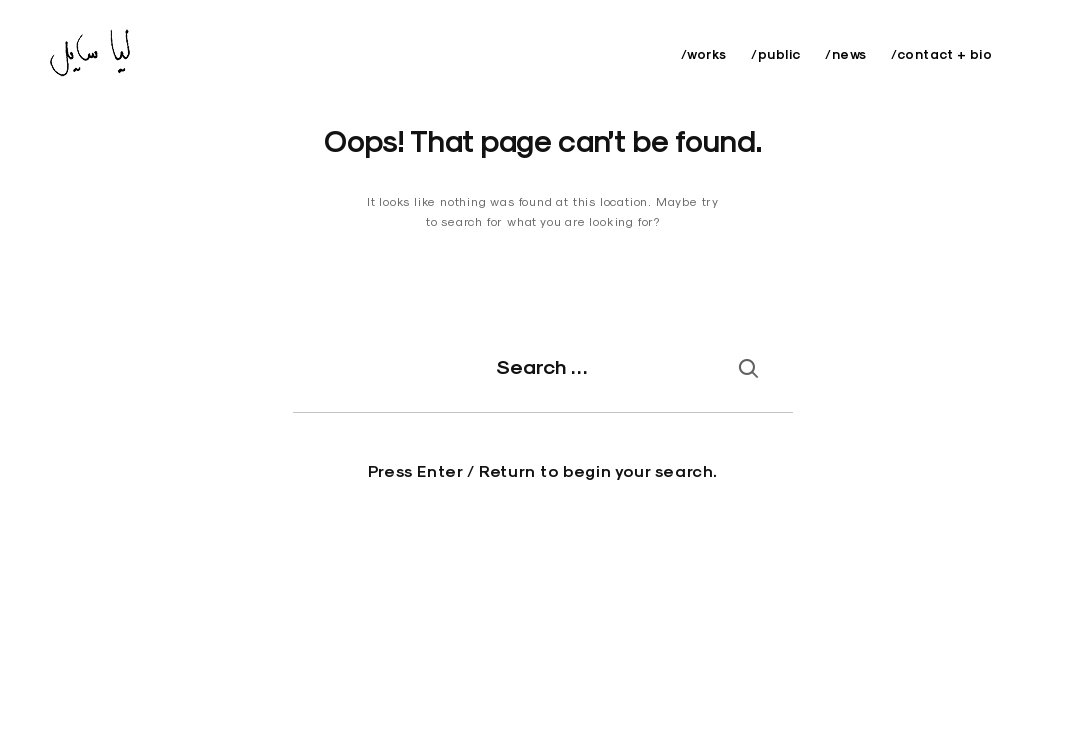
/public (776, 54)
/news (846, 54)
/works (704, 54)
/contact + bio (941, 54)
